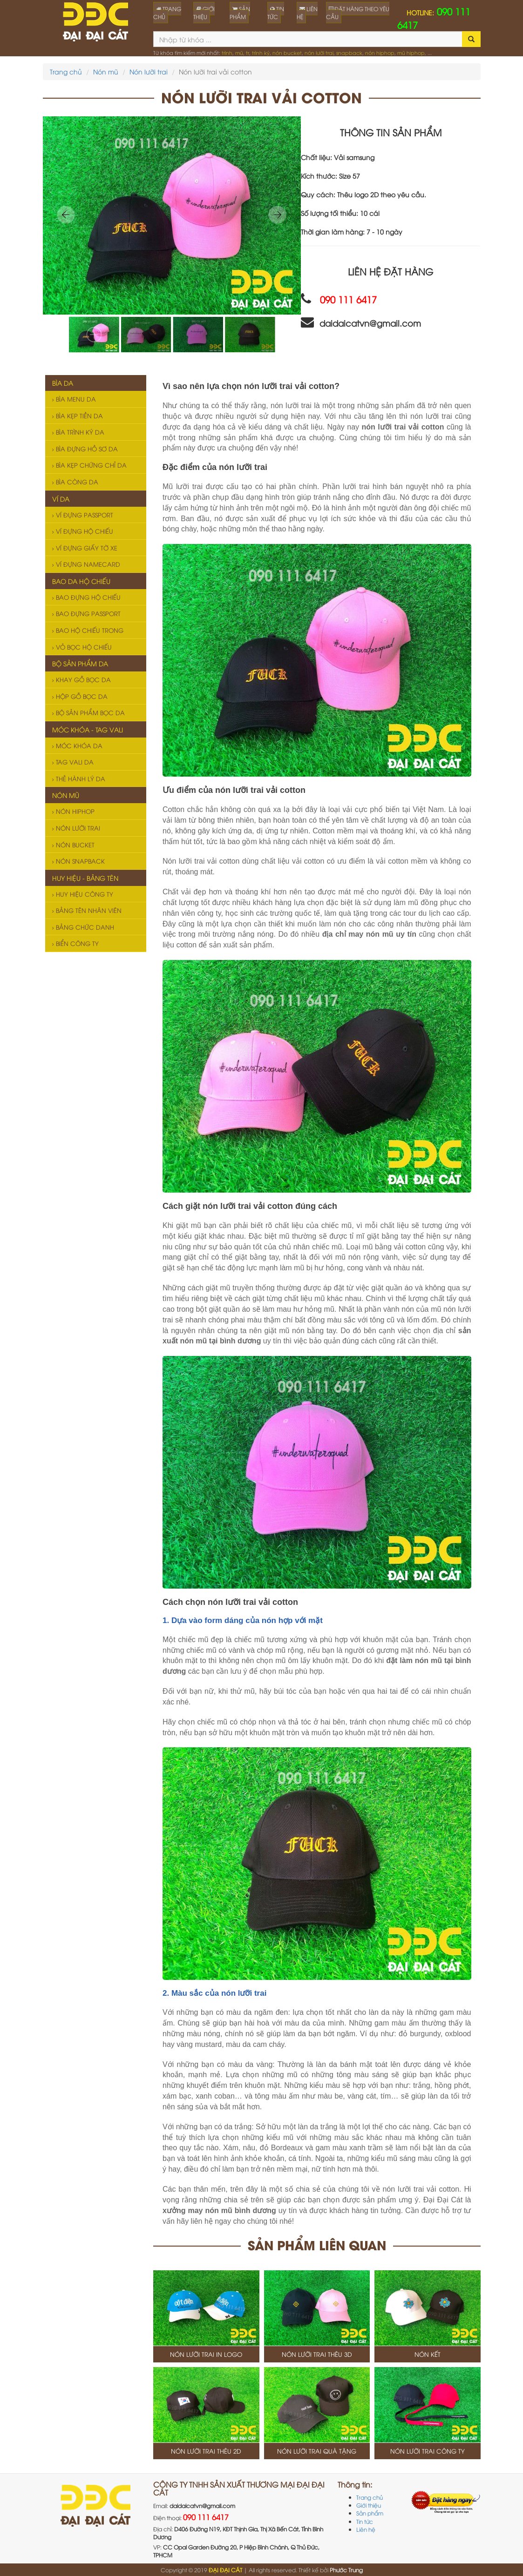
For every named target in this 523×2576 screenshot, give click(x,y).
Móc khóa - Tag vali (87, 729)
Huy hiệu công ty (82, 894)
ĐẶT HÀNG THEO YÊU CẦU (357, 12)
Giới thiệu (368, 2505)
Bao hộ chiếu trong (87, 630)
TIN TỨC (275, 12)
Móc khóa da (77, 745)
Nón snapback (78, 861)
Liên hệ (365, 2529)
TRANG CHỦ (167, 12)
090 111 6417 (206, 2517)
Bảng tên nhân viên (87, 910)
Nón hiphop (73, 811)
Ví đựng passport (82, 514)
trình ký (261, 52)
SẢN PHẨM (240, 12)
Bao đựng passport (86, 613)
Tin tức (364, 2521)
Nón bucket (73, 844)
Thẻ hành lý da (78, 778)
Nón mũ (105, 71)
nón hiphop (379, 52)
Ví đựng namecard (86, 564)
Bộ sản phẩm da (80, 663)
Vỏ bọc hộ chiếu (82, 647)
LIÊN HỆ (307, 12)
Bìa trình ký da (78, 432)
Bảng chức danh (83, 927)
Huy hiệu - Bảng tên (85, 877)
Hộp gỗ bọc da (80, 696)
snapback (349, 52)
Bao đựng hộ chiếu (86, 597)
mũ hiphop (411, 52)
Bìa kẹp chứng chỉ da (89, 465)
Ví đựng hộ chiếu (82, 531)
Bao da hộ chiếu (81, 581)
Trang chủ (66, 71)
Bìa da (62, 382)
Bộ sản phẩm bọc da (88, 712)
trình (227, 52)
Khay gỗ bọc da (81, 679)
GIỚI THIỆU (204, 12)
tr (247, 52)
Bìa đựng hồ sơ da (85, 448)
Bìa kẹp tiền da (77, 415)
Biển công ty (75, 943)
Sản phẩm (369, 2513)
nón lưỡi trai (319, 52)
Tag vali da (73, 762)
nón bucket (287, 52)
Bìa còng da (75, 481)
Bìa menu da (74, 399)
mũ (239, 52)
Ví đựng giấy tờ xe (84, 547)
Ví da (60, 498)
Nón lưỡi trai (148, 71)
